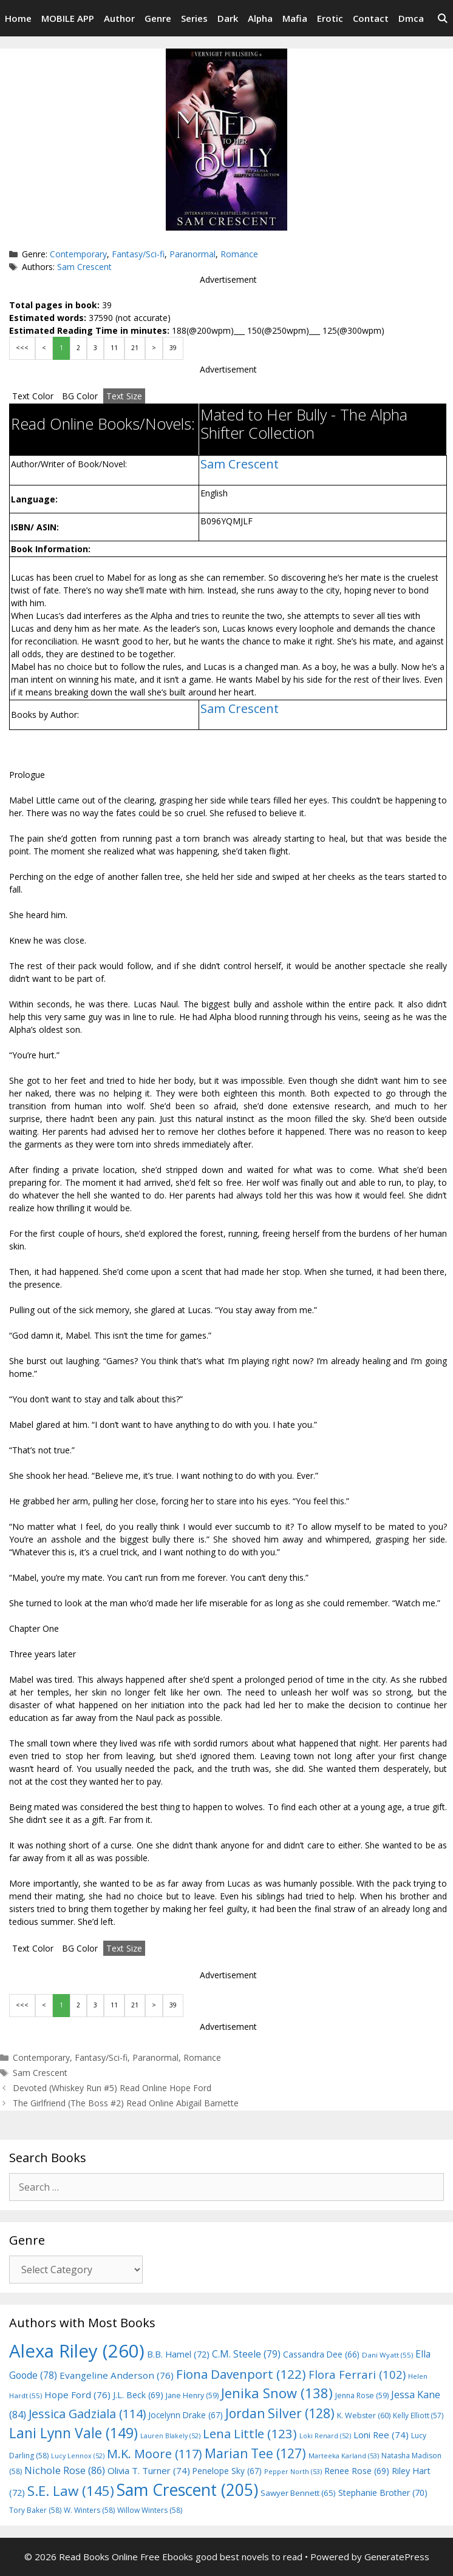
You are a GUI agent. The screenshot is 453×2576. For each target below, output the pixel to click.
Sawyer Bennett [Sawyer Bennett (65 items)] (298, 2492)
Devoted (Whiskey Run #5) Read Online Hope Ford (112, 2088)
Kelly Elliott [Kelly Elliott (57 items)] (418, 2415)
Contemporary (78, 254)
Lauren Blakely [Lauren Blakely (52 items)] (170, 2436)
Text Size (124, 396)
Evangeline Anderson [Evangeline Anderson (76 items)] (117, 2375)
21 (134, 347)
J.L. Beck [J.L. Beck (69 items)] (138, 2395)
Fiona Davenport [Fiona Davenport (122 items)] (241, 2373)
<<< (22, 347)
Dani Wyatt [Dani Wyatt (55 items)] (387, 2354)
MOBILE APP (67, 18)
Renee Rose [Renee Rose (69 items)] (356, 2470)
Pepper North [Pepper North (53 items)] (293, 2471)
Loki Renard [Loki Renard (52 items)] (325, 2436)
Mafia (294, 18)
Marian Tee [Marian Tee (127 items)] (255, 2453)
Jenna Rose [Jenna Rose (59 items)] (362, 2395)
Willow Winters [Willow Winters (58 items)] (149, 2510)
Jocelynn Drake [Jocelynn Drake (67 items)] (185, 2415)
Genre (158, 18)
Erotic (330, 18)
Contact (371, 18)
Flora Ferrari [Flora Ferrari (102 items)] (357, 2374)
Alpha (260, 18)
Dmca (411, 18)
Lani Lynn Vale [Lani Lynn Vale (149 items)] (73, 2432)
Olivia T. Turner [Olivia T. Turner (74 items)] (148, 2470)
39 (173, 347)
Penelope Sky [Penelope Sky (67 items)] (227, 2470)
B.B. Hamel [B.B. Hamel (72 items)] (178, 2354)
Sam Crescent (84, 266)
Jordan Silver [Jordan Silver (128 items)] (280, 2413)
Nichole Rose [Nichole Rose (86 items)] (64, 2470)
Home (18, 18)
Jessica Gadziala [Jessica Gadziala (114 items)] (87, 2413)
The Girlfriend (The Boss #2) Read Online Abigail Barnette (126, 2103)
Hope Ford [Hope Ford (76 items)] (77, 2394)
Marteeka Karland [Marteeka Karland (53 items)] (343, 2455)
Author (119, 18)
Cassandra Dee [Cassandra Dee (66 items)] (321, 2354)
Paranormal (192, 254)
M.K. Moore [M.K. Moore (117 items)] (154, 2454)
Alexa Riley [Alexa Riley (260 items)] (77, 2351)
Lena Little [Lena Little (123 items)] (250, 2433)
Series (194, 18)
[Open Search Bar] (442, 18)
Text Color (32, 396)
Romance (239, 254)
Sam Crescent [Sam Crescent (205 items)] (187, 2490)
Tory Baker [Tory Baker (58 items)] (35, 2510)
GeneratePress (396, 2557)
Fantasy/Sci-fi (138, 254)
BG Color (80, 396)
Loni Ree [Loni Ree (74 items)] (381, 2435)
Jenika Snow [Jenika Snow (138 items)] (277, 2393)
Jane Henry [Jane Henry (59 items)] (192, 2395)
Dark (227, 18)
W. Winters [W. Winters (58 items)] (89, 2510)
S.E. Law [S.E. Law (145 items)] (70, 2490)
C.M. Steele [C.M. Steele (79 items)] (246, 2354)
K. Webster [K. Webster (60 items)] (363, 2415)
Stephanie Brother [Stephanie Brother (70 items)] (382, 2492)
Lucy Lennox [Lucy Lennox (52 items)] (77, 2456)
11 (114, 347)
